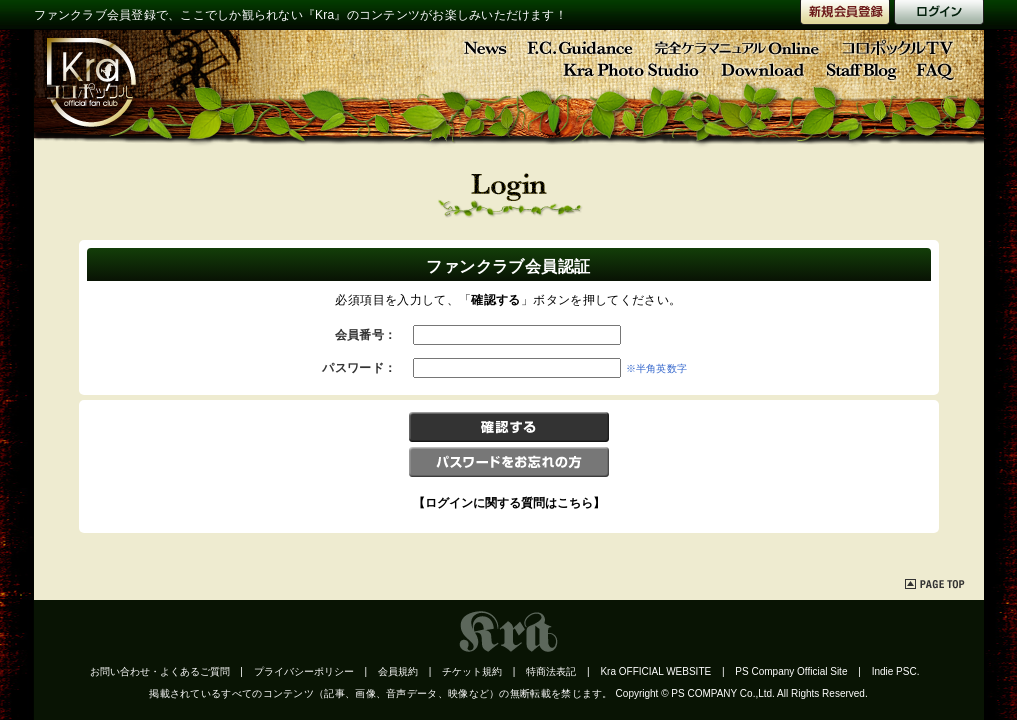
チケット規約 (472, 671)
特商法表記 (551, 671)
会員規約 (398, 671)
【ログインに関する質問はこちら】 (509, 503)
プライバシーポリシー (304, 671)
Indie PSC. (896, 671)
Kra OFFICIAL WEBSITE (655, 671)
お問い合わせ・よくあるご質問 (160, 671)
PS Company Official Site (791, 671)
